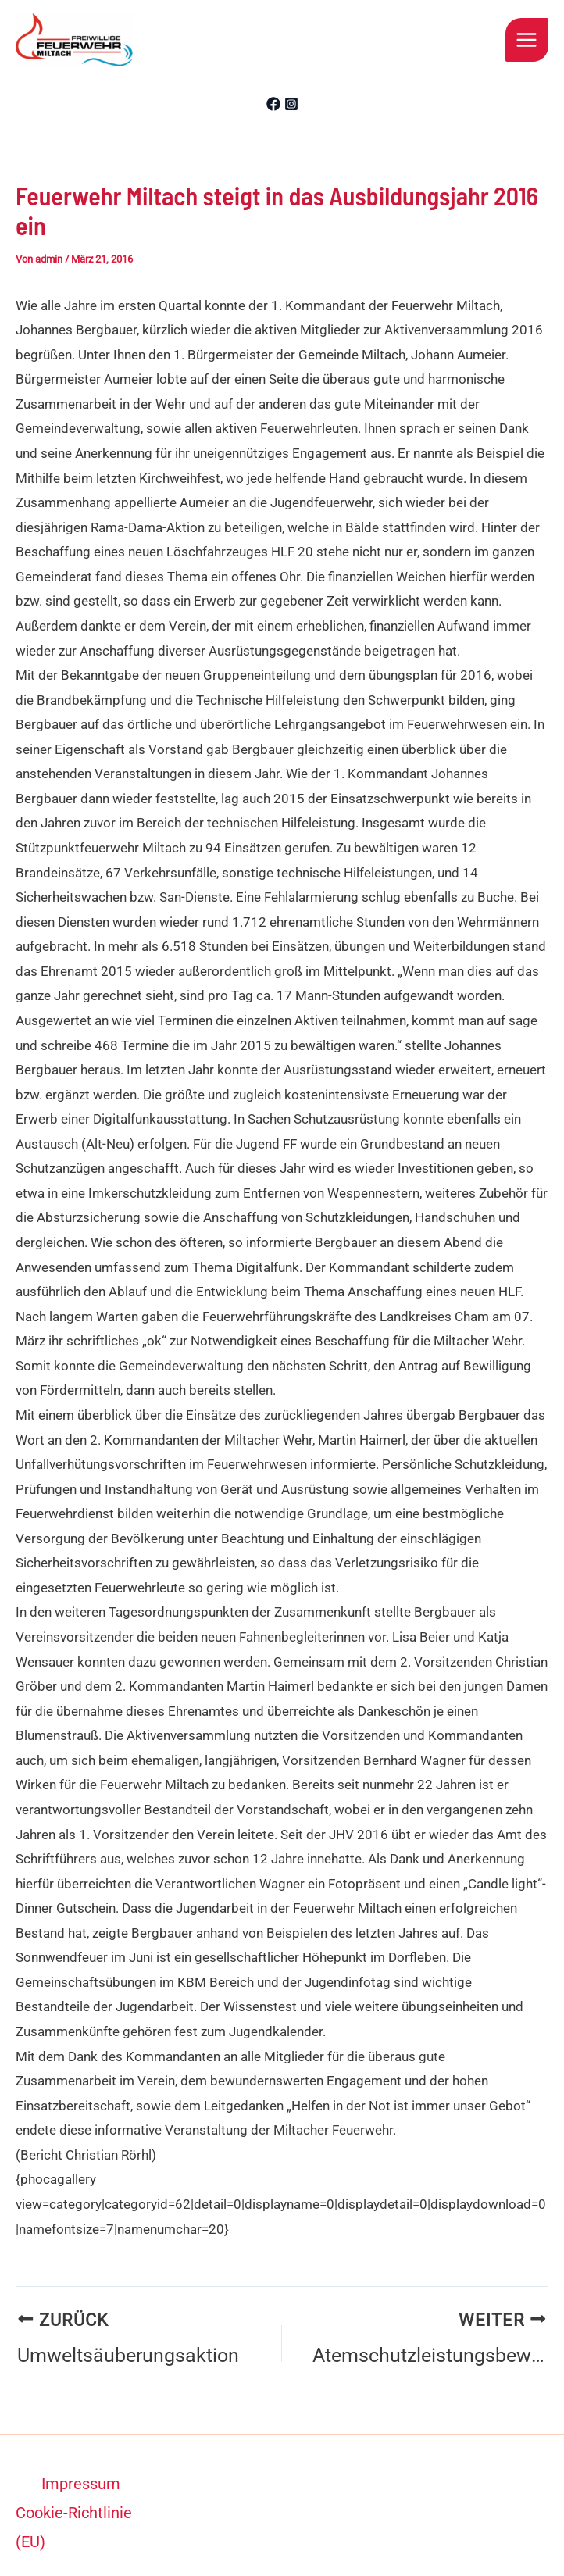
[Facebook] (273, 104)
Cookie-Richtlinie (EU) (74, 2504)
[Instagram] (291, 104)
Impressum (80, 2460)
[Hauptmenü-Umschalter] (527, 40)
